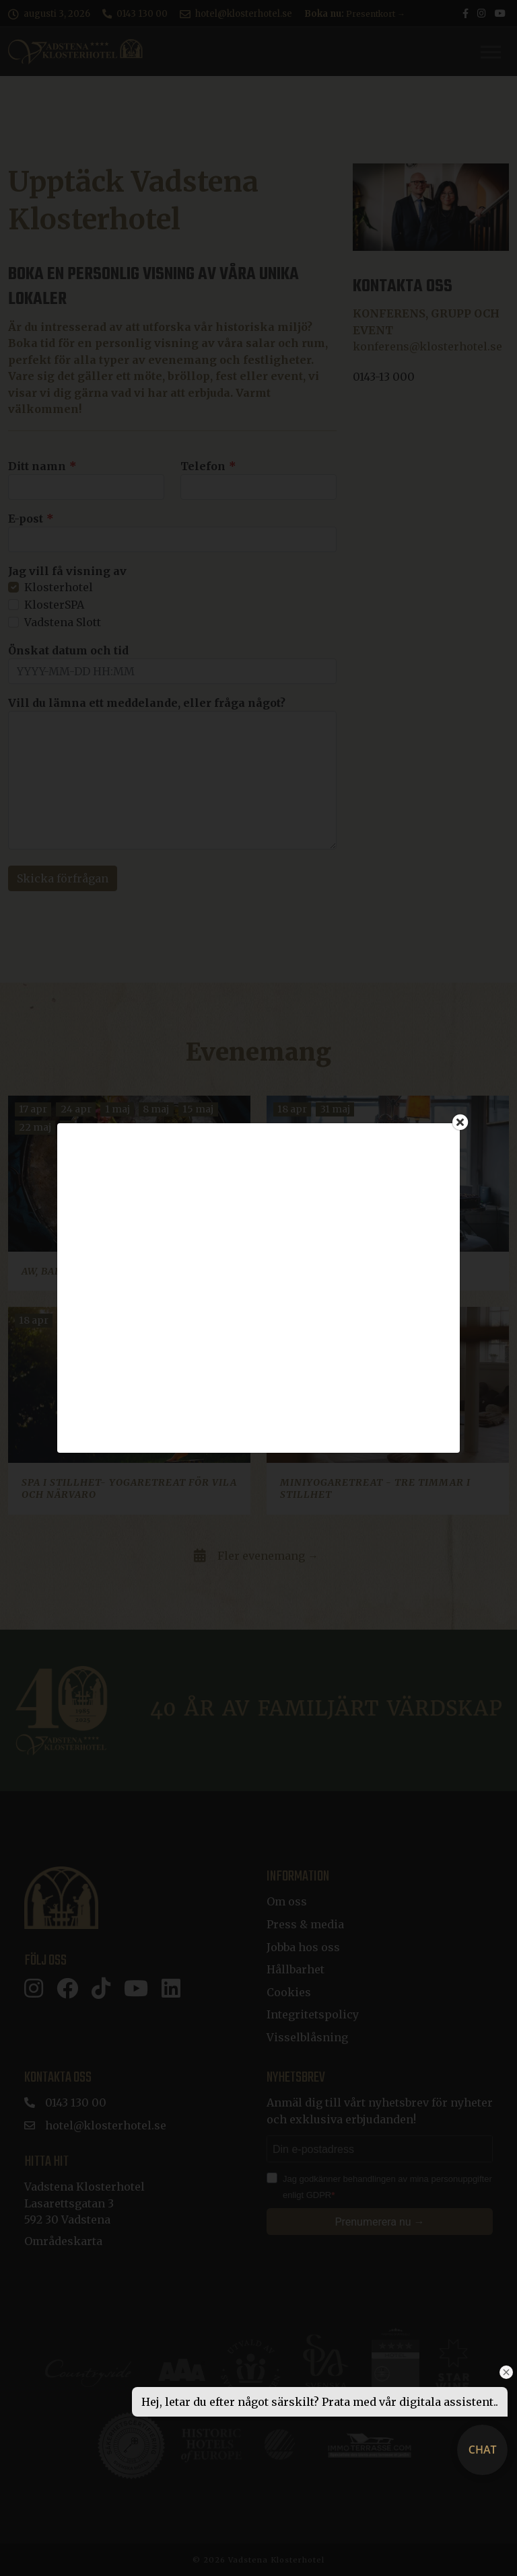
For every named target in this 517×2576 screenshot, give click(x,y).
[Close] (460, 1122)
